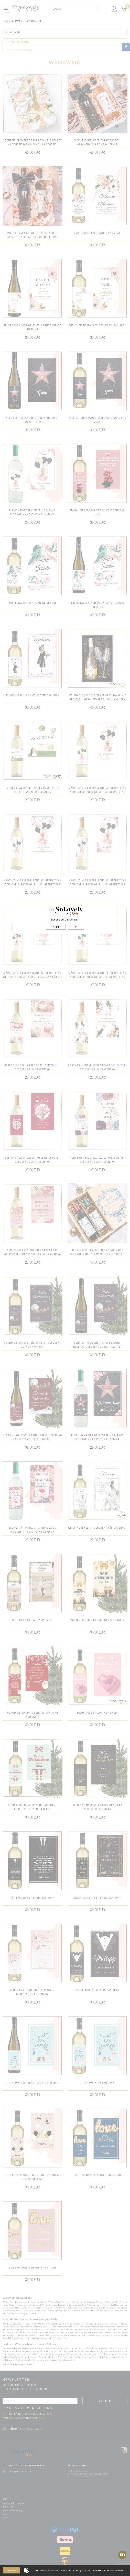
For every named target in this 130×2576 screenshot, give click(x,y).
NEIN (56, 926)
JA (76, 926)
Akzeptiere (11, 2570)
